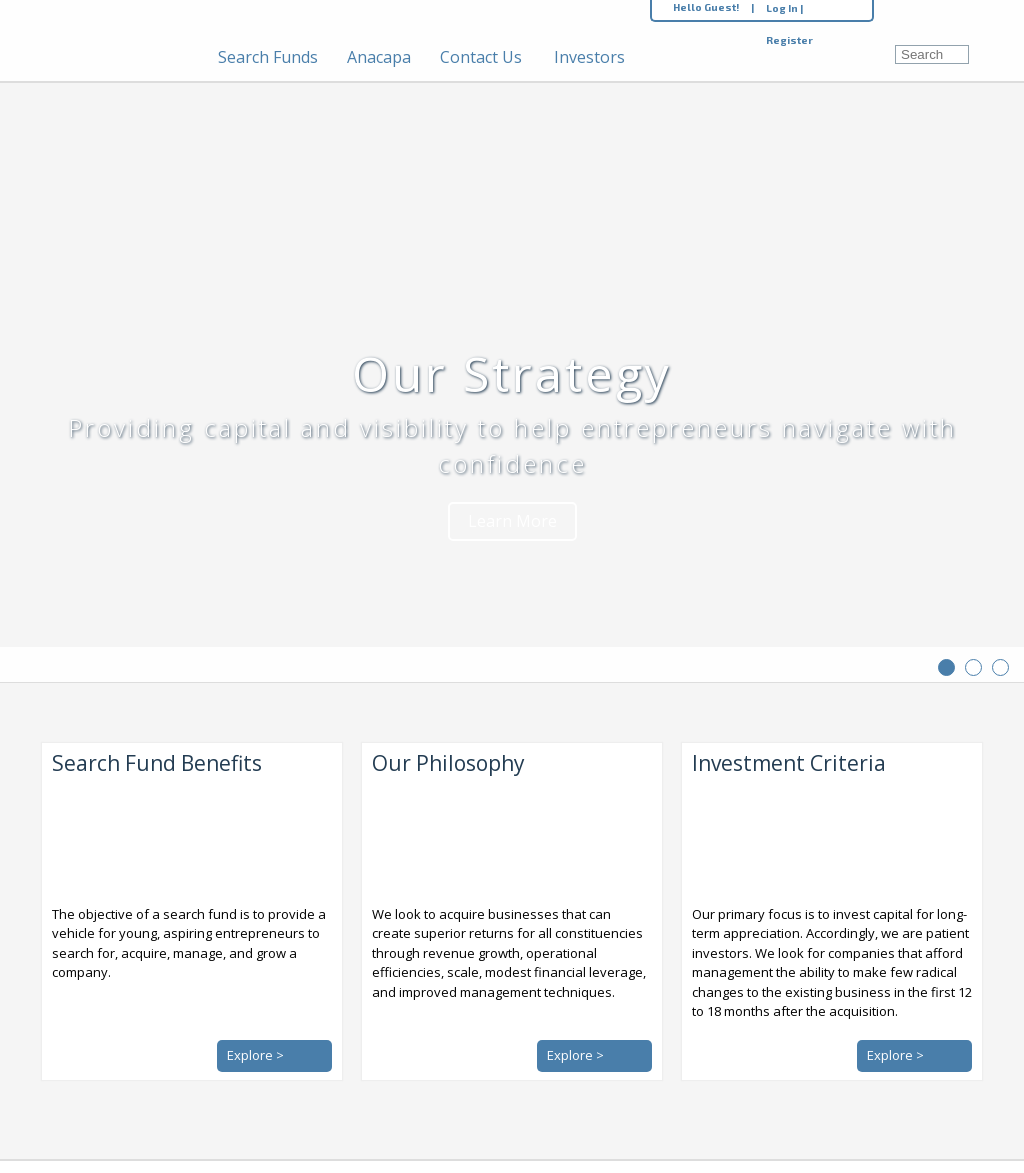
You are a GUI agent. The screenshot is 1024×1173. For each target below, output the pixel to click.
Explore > (255, 1055)
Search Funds (268, 57)
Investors (589, 57)
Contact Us (481, 57)
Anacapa (379, 57)
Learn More (512, 521)
